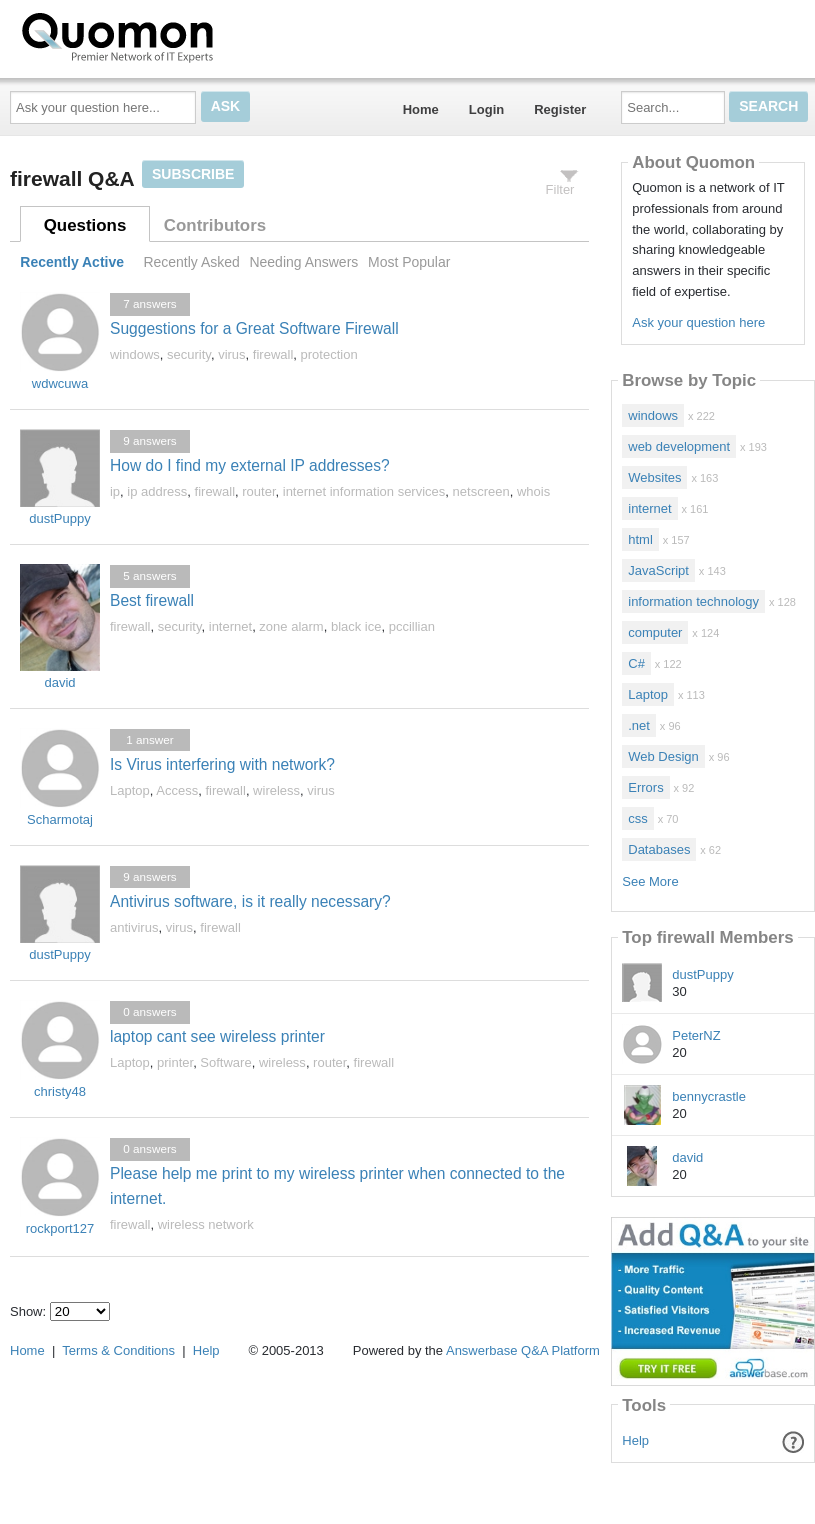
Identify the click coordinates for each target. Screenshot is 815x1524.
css (638, 818)
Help (635, 1440)
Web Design (663, 756)
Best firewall (152, 600)
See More (650, 881)
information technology (693, 601)
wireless (276, 790)
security (189, 354)
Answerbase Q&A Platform (523, 1350)
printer (175, 1062)
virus (231, 354)
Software (225, 1062)
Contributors (215, 225)
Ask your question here (698, 322)
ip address (157, 491)
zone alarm (291, 626)
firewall (273, 354)
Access (177, 790)
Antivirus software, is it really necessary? (250, 901)
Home (421, 109)
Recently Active (72, 262)
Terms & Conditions (118, 1350)
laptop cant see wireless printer (217, 1036)
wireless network (206, 1224)
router (258, 491)
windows (135, 354)
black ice (356, 626)
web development (679, 446)
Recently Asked (191, 262)
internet (230, 626)
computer (655, 632)
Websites (654, 477)
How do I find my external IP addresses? (250, 465)
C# (636, 663)
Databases (659, 849)
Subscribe (193, 174)
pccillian (412, 626)
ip (115, 491)
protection (329, 354)
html (640, 539)
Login (486, 109)
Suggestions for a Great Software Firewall (254, 328)
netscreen (481, 491)
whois (533, 491)
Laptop (130, 790)
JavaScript (658, 570)
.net (639, 725)
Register (560, 109)
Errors (645, 787)
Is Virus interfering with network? (222, 764)
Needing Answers (303, 262)
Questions (85, 225)
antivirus (134, 927)
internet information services (364, 491)
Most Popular (409, 262)
